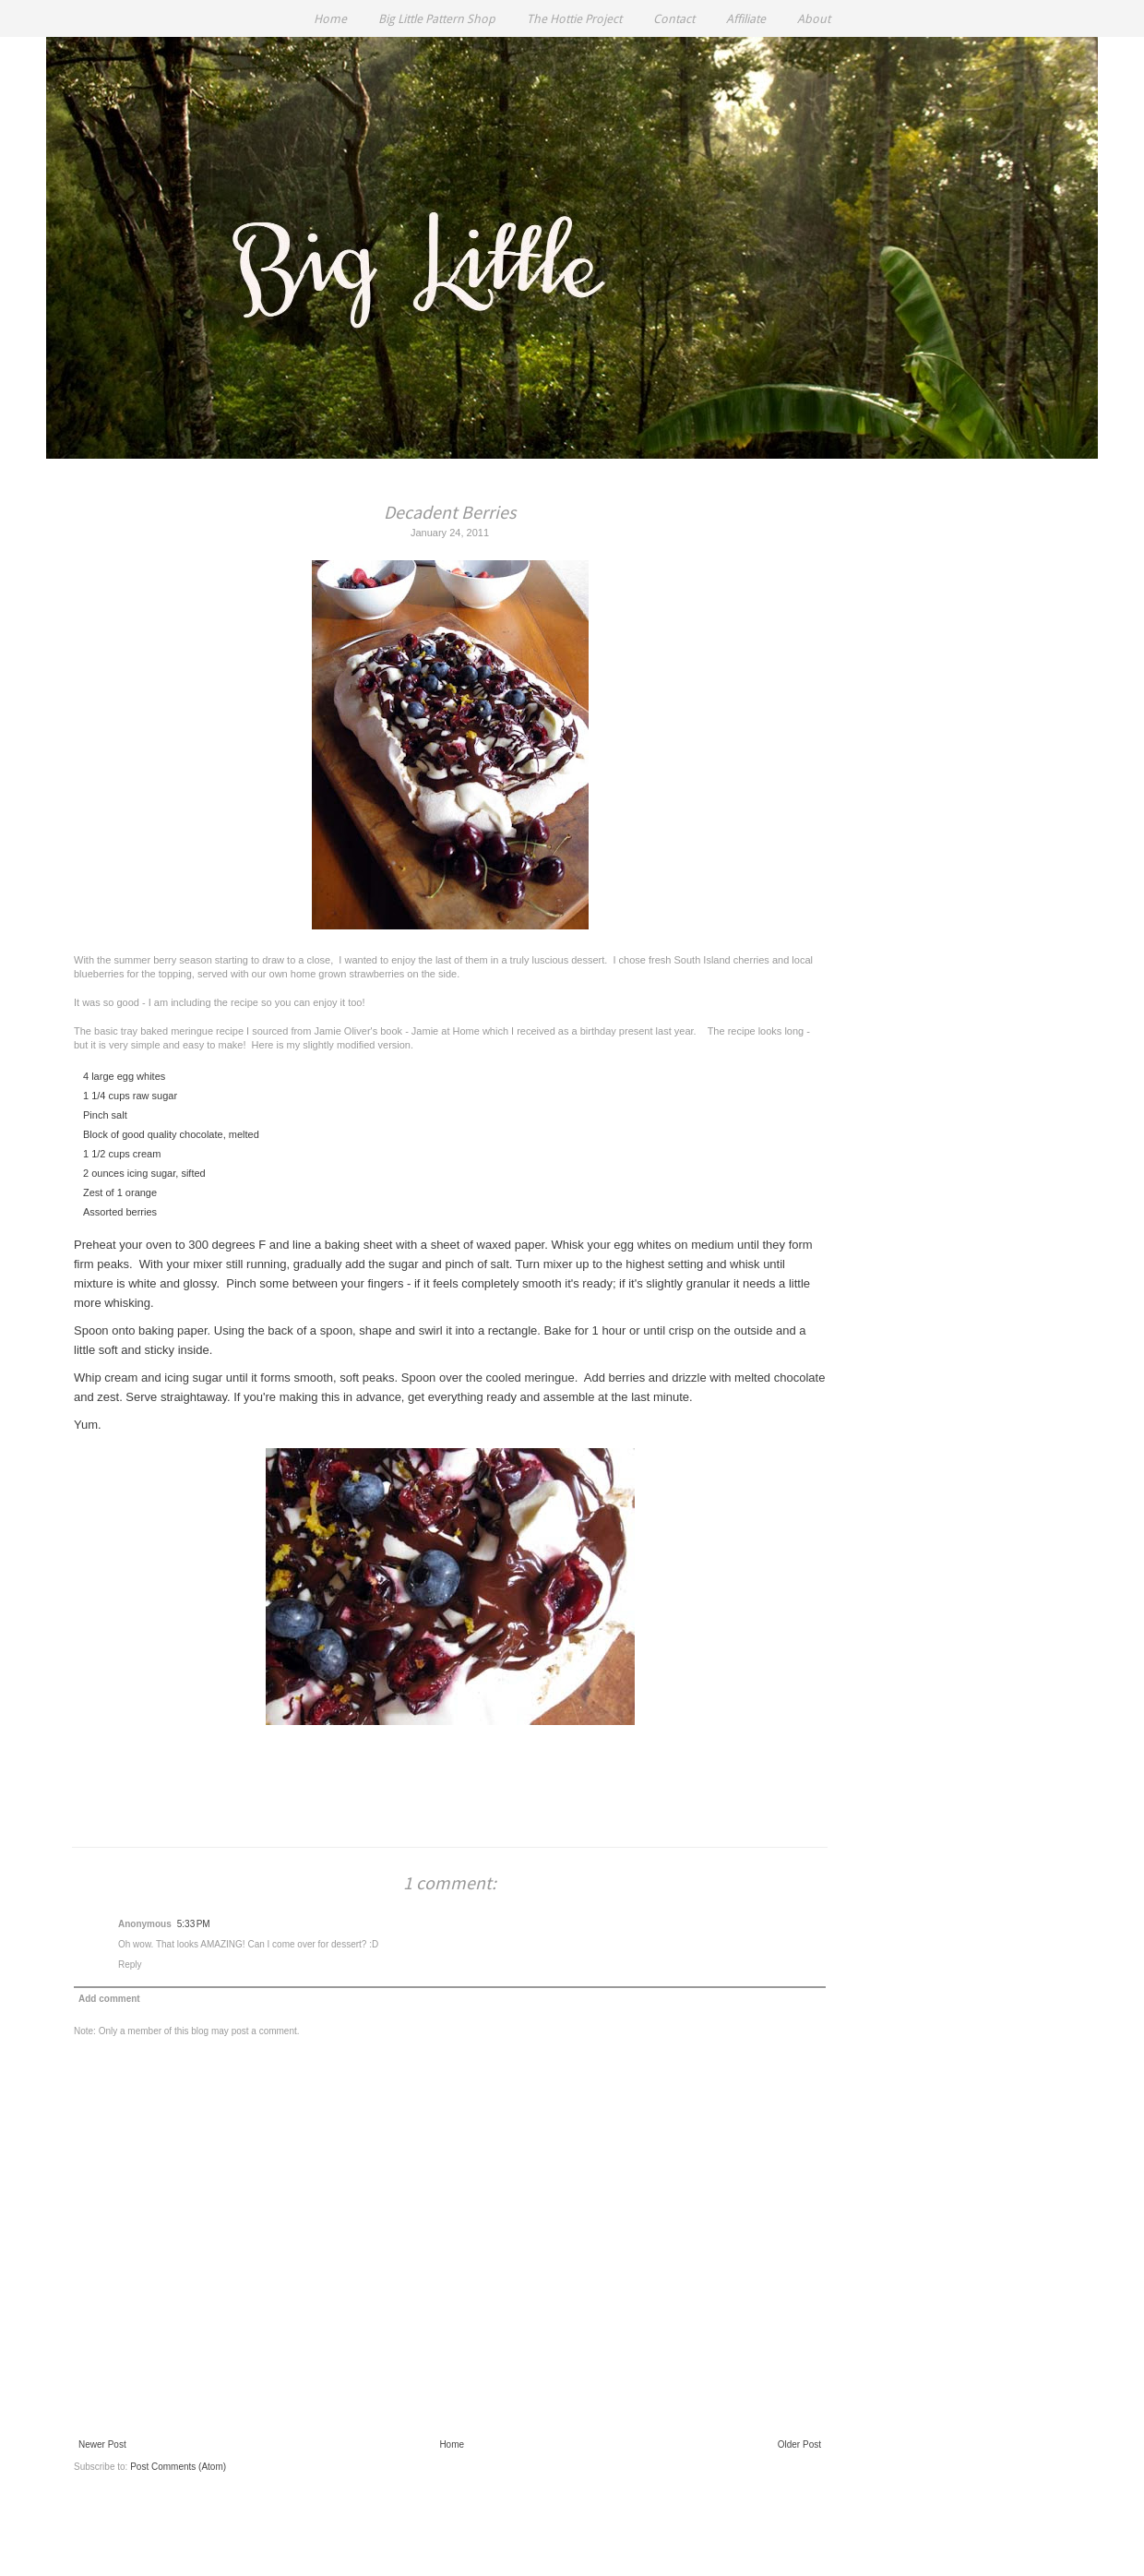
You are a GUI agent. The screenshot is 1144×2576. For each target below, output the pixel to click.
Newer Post (102, 2444)
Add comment (109, 1999)
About (813, 19)
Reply (130, 1964)
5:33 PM (193, 1924)
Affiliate (746, 19)
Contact (674, 19)
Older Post (799, 2444)
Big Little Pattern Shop (436, 19)
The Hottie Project (574, 19)
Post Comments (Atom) (178, 2467)
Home (330, 19)
